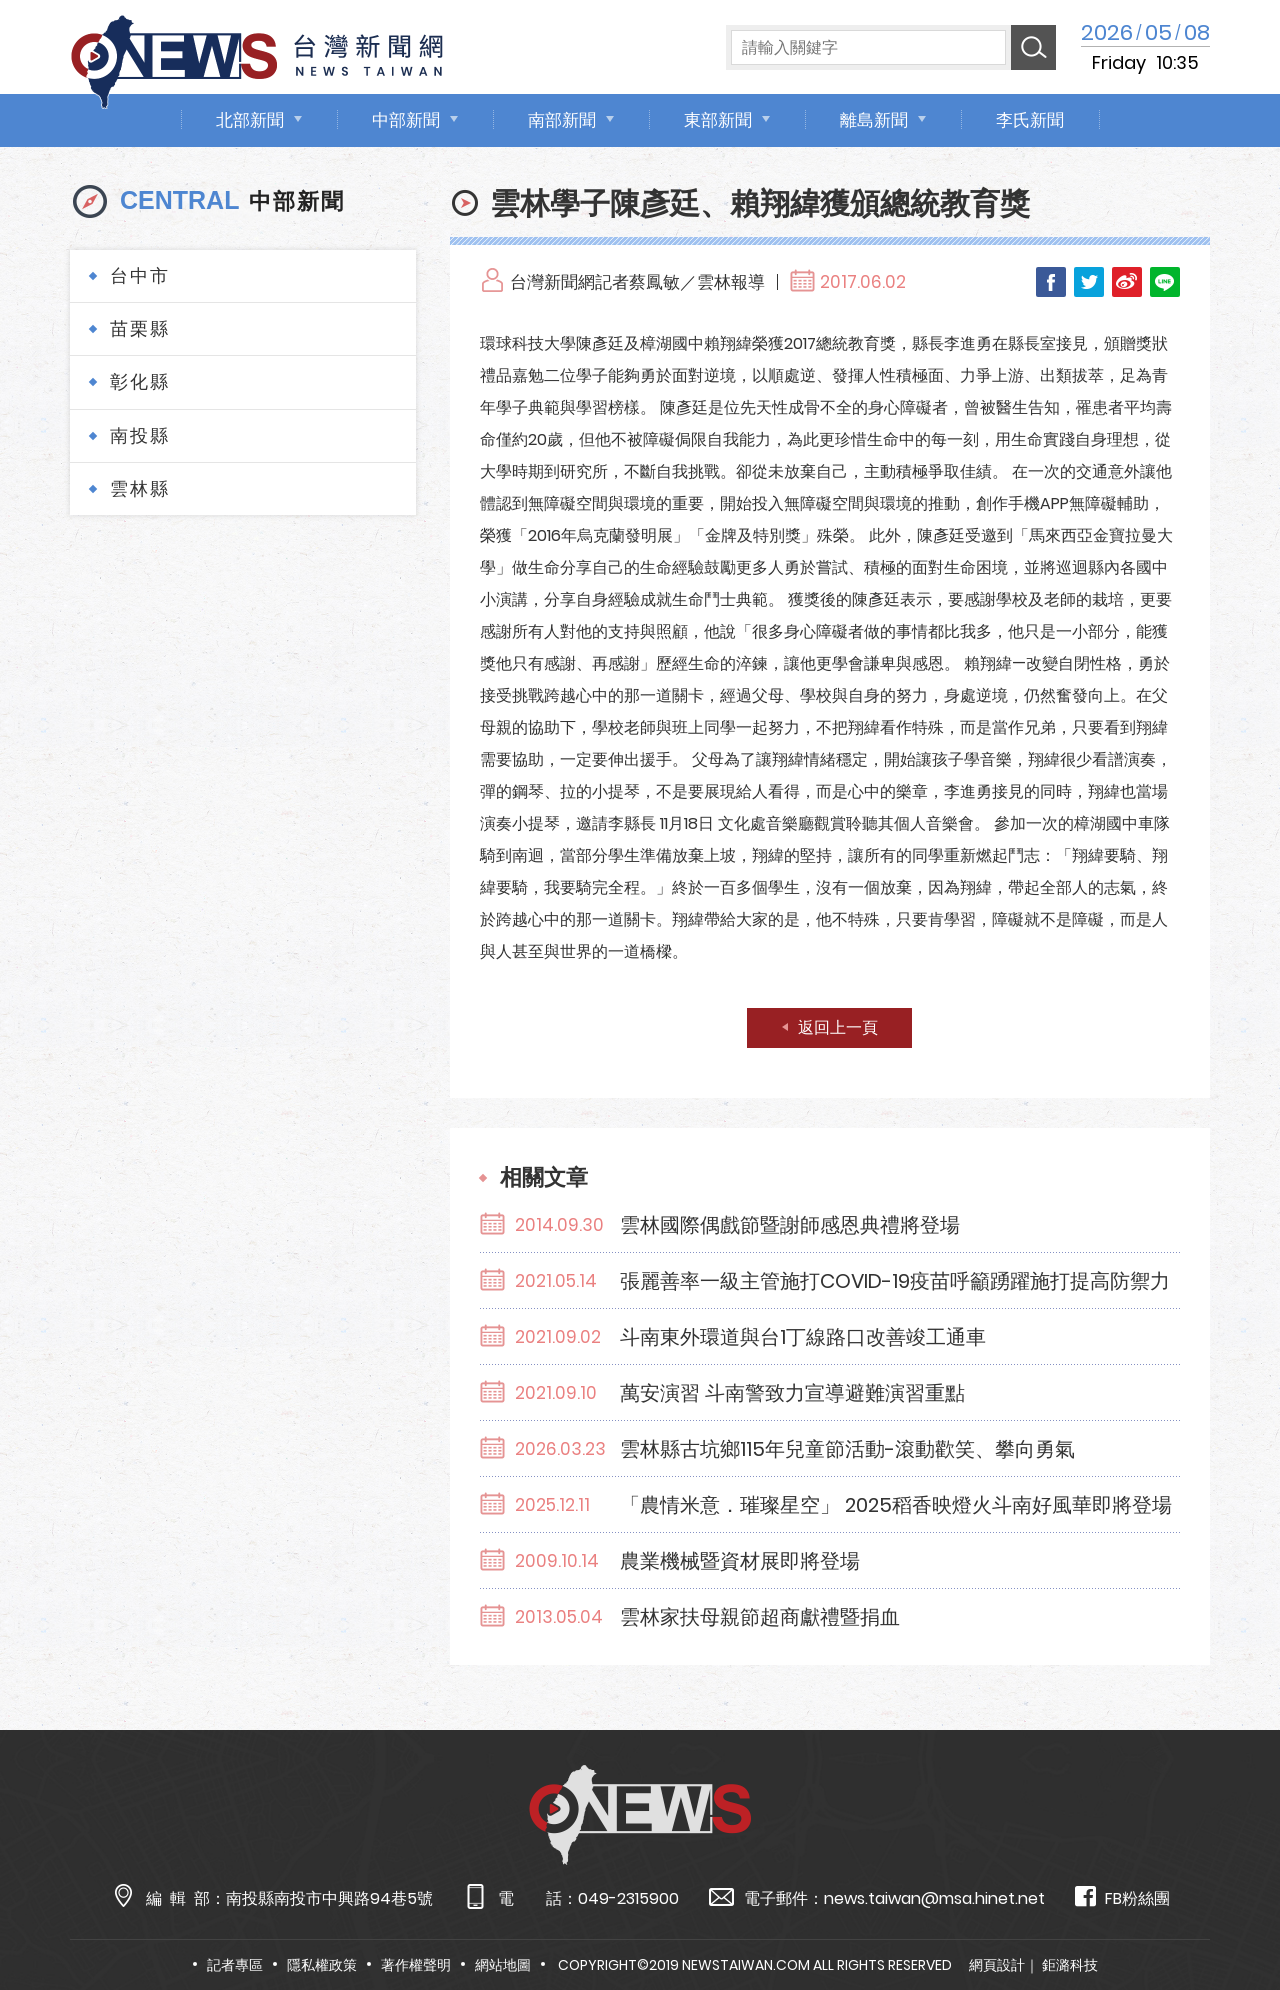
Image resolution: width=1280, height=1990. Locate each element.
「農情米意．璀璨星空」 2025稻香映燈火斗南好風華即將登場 (896, 1505)
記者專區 (235, 1965)
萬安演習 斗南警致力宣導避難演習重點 (792, 1393)
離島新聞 (874, 120)
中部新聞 (406, 120)
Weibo (1127, 282)
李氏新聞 (1030, 120)
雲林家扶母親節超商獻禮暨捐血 (760, 1617)
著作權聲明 (416, 1965)
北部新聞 (250, 120)
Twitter (1089, 282)
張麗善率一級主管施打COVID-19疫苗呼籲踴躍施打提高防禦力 (895, 1281)
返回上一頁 (838, 1027)
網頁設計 (997, 1965)
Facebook (1051, 282)
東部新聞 (718, 120)
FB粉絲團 (1122, 1897)
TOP (1230, 1916)
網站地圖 (503, 1965)
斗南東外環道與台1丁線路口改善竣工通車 (803, 1337)
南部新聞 (562, 120)
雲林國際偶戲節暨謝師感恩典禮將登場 (790, 1225)
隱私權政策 (322, 1965)
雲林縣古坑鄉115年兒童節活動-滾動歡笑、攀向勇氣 (847, 1449)
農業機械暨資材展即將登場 (740, 1561)
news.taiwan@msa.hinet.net (934, 1898)
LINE (1165, 282)
